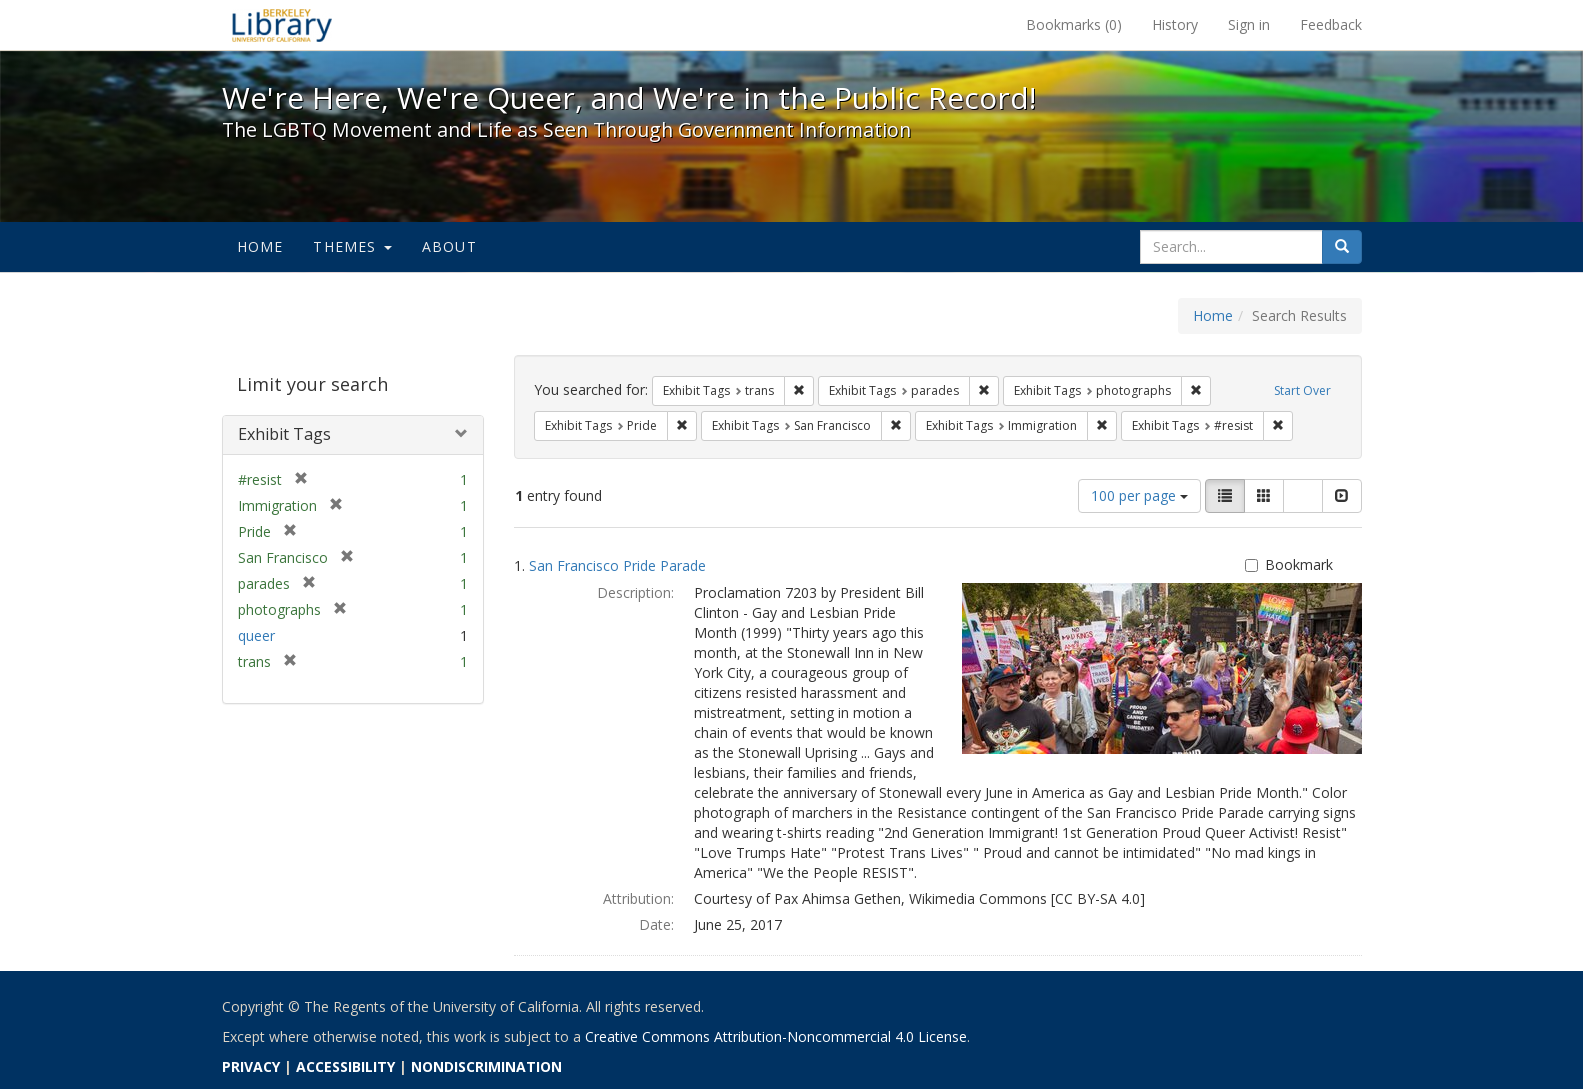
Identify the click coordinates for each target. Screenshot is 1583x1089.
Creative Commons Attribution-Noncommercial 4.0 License (776, 1036)
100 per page (1139, 495)
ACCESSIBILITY (345, 1066)
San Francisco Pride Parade (617, 565)
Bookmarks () (1074, 24)
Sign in (1249, 24)
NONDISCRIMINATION (486, 1066)
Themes (352, 246)
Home (260, 246)
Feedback (1331, 24)
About (449, 246)
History (1175, 24)
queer (256, 635)
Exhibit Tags (284, 434)
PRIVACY (251, 1066)
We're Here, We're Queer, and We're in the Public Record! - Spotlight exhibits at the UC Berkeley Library (282, 25)
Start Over (1302, 390)
